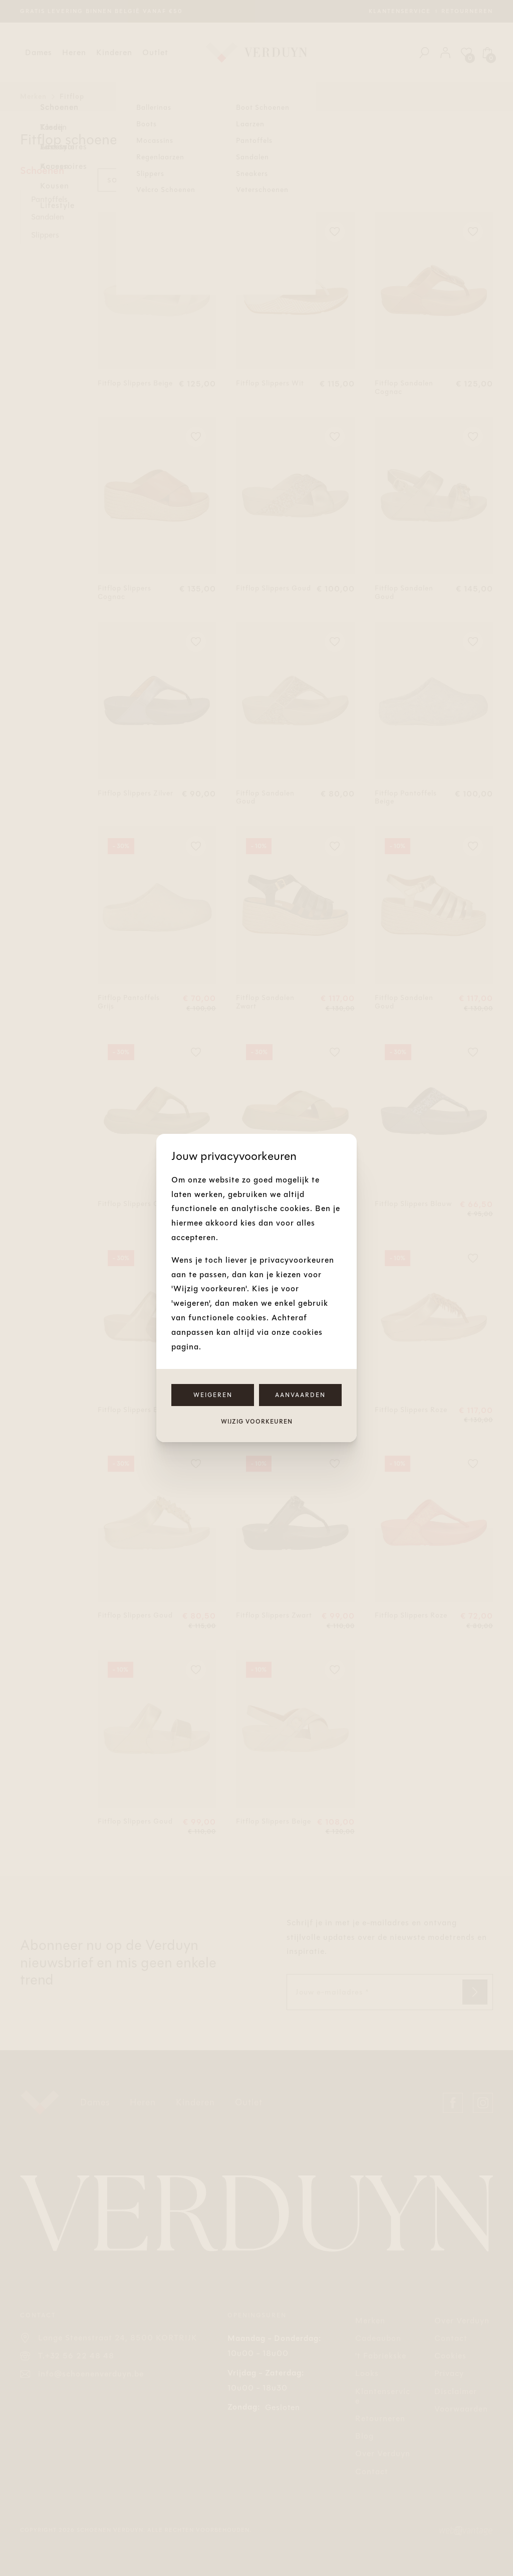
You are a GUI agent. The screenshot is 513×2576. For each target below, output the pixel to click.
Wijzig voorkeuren (257, 1421)
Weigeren (212, 1395)
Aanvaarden (300, 1395)
